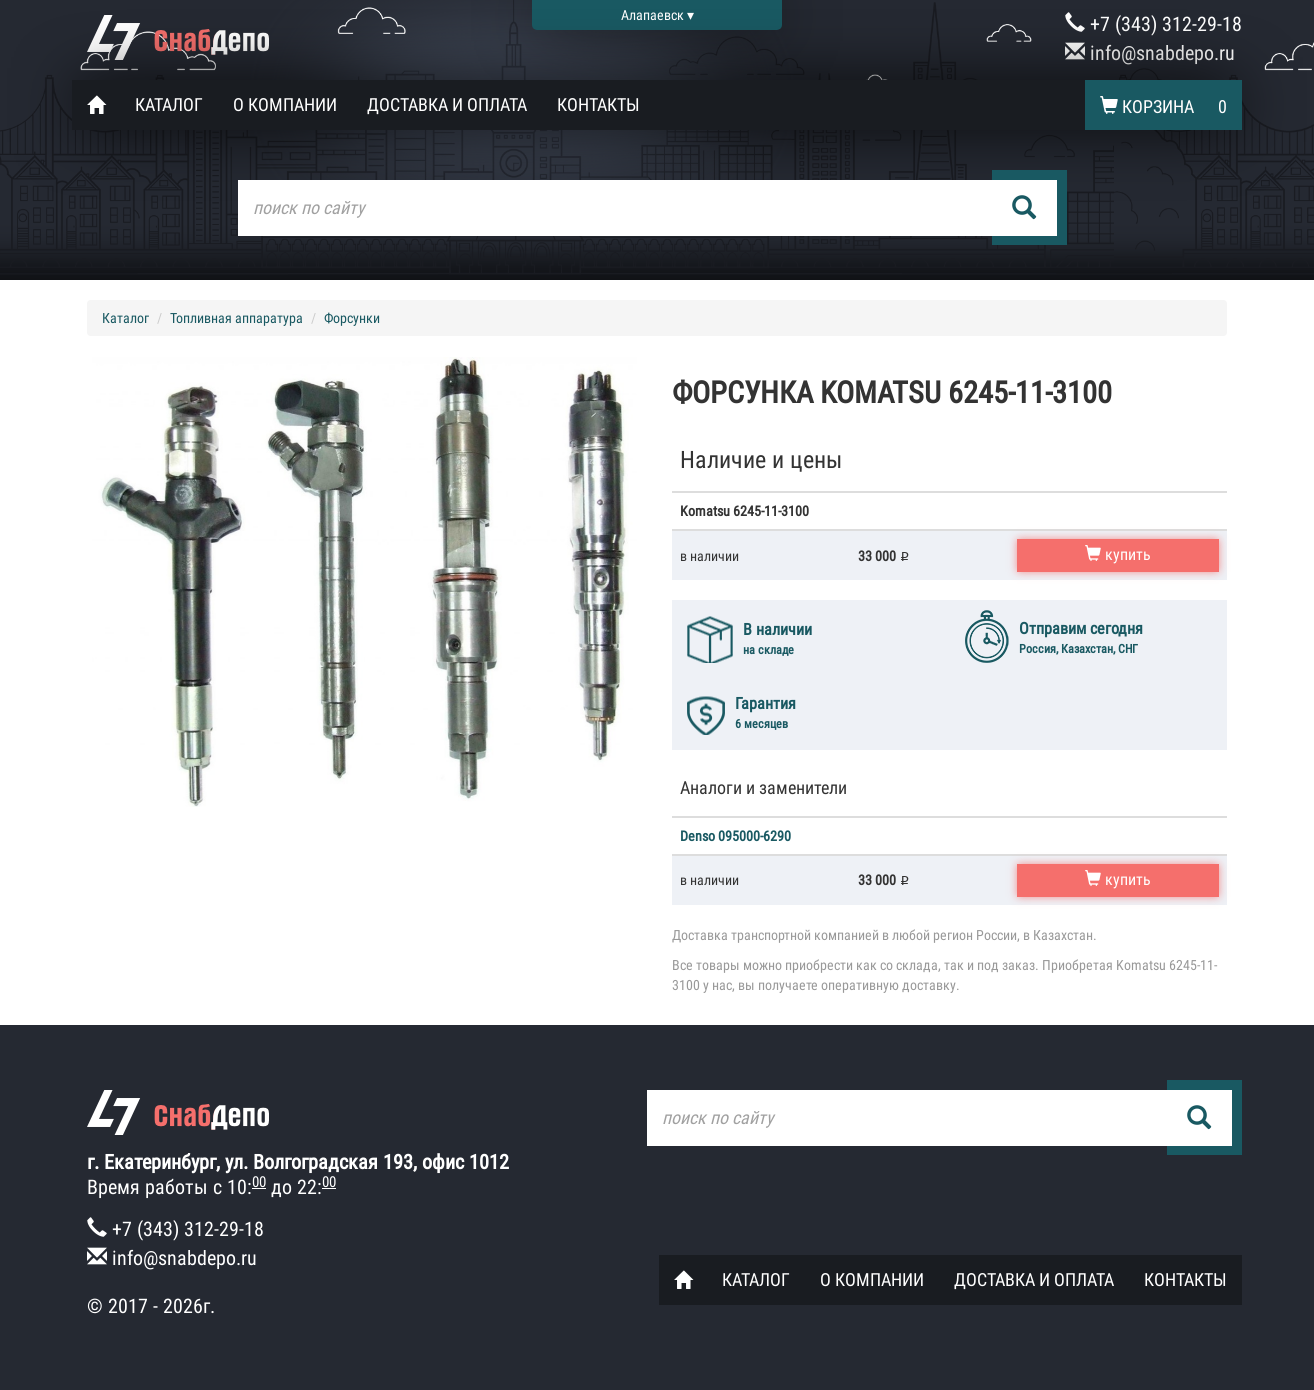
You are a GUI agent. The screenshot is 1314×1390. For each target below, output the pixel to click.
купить (1118, 554)
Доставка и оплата (447, 104)
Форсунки (352, 318)
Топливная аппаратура (236, 318)
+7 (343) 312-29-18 (1153, 24)
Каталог (169, 104)
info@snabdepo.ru (1150, 53)
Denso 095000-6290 (735, 836)
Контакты (598, 104)
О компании (285, 104)
